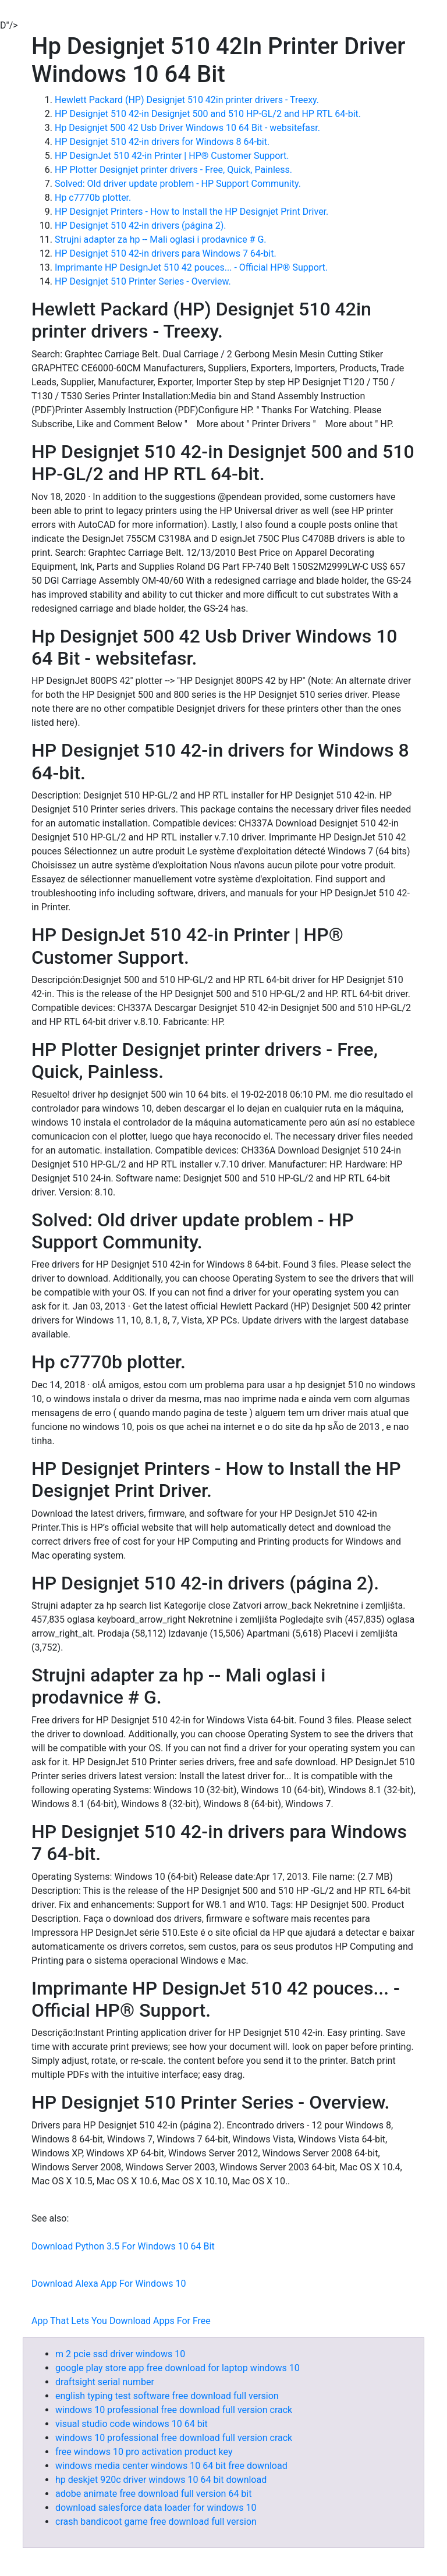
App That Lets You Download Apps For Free (121, 2320)
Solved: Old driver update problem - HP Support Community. (178, 183)
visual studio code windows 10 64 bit (131, 2423)
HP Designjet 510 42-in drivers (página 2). (140, 225)
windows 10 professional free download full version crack (173, 2409)
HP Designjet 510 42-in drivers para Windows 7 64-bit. (165, 253)
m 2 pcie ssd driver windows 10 (120, 2353)
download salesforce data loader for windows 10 (156, 2507)
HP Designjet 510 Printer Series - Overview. (143, 281)
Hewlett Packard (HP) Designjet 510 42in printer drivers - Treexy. (187, 99)
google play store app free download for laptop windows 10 (177, 2367)
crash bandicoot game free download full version (156, 2521)
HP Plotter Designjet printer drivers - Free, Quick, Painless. (173, 169)
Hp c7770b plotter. (93, 197)
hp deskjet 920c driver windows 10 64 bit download (161, 2479)
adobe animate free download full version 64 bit (153, 2493)
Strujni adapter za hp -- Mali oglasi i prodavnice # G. (161, 239)
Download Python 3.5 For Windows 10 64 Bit (123, 2246)
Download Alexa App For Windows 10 (108, 2283)
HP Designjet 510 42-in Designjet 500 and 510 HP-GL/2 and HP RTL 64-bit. (208, 113)
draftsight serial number (104, 2381)
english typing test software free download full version (167, 2395)
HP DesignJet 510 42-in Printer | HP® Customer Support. (172, 155)
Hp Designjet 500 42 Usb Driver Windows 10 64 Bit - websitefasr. (187, 127)
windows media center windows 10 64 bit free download (171, 2465)
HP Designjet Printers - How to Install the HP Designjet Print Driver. (191, 211)
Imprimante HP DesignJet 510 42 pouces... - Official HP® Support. (191, 267)
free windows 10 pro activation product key (144, 2451)
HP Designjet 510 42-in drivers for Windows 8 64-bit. (162, 141)
